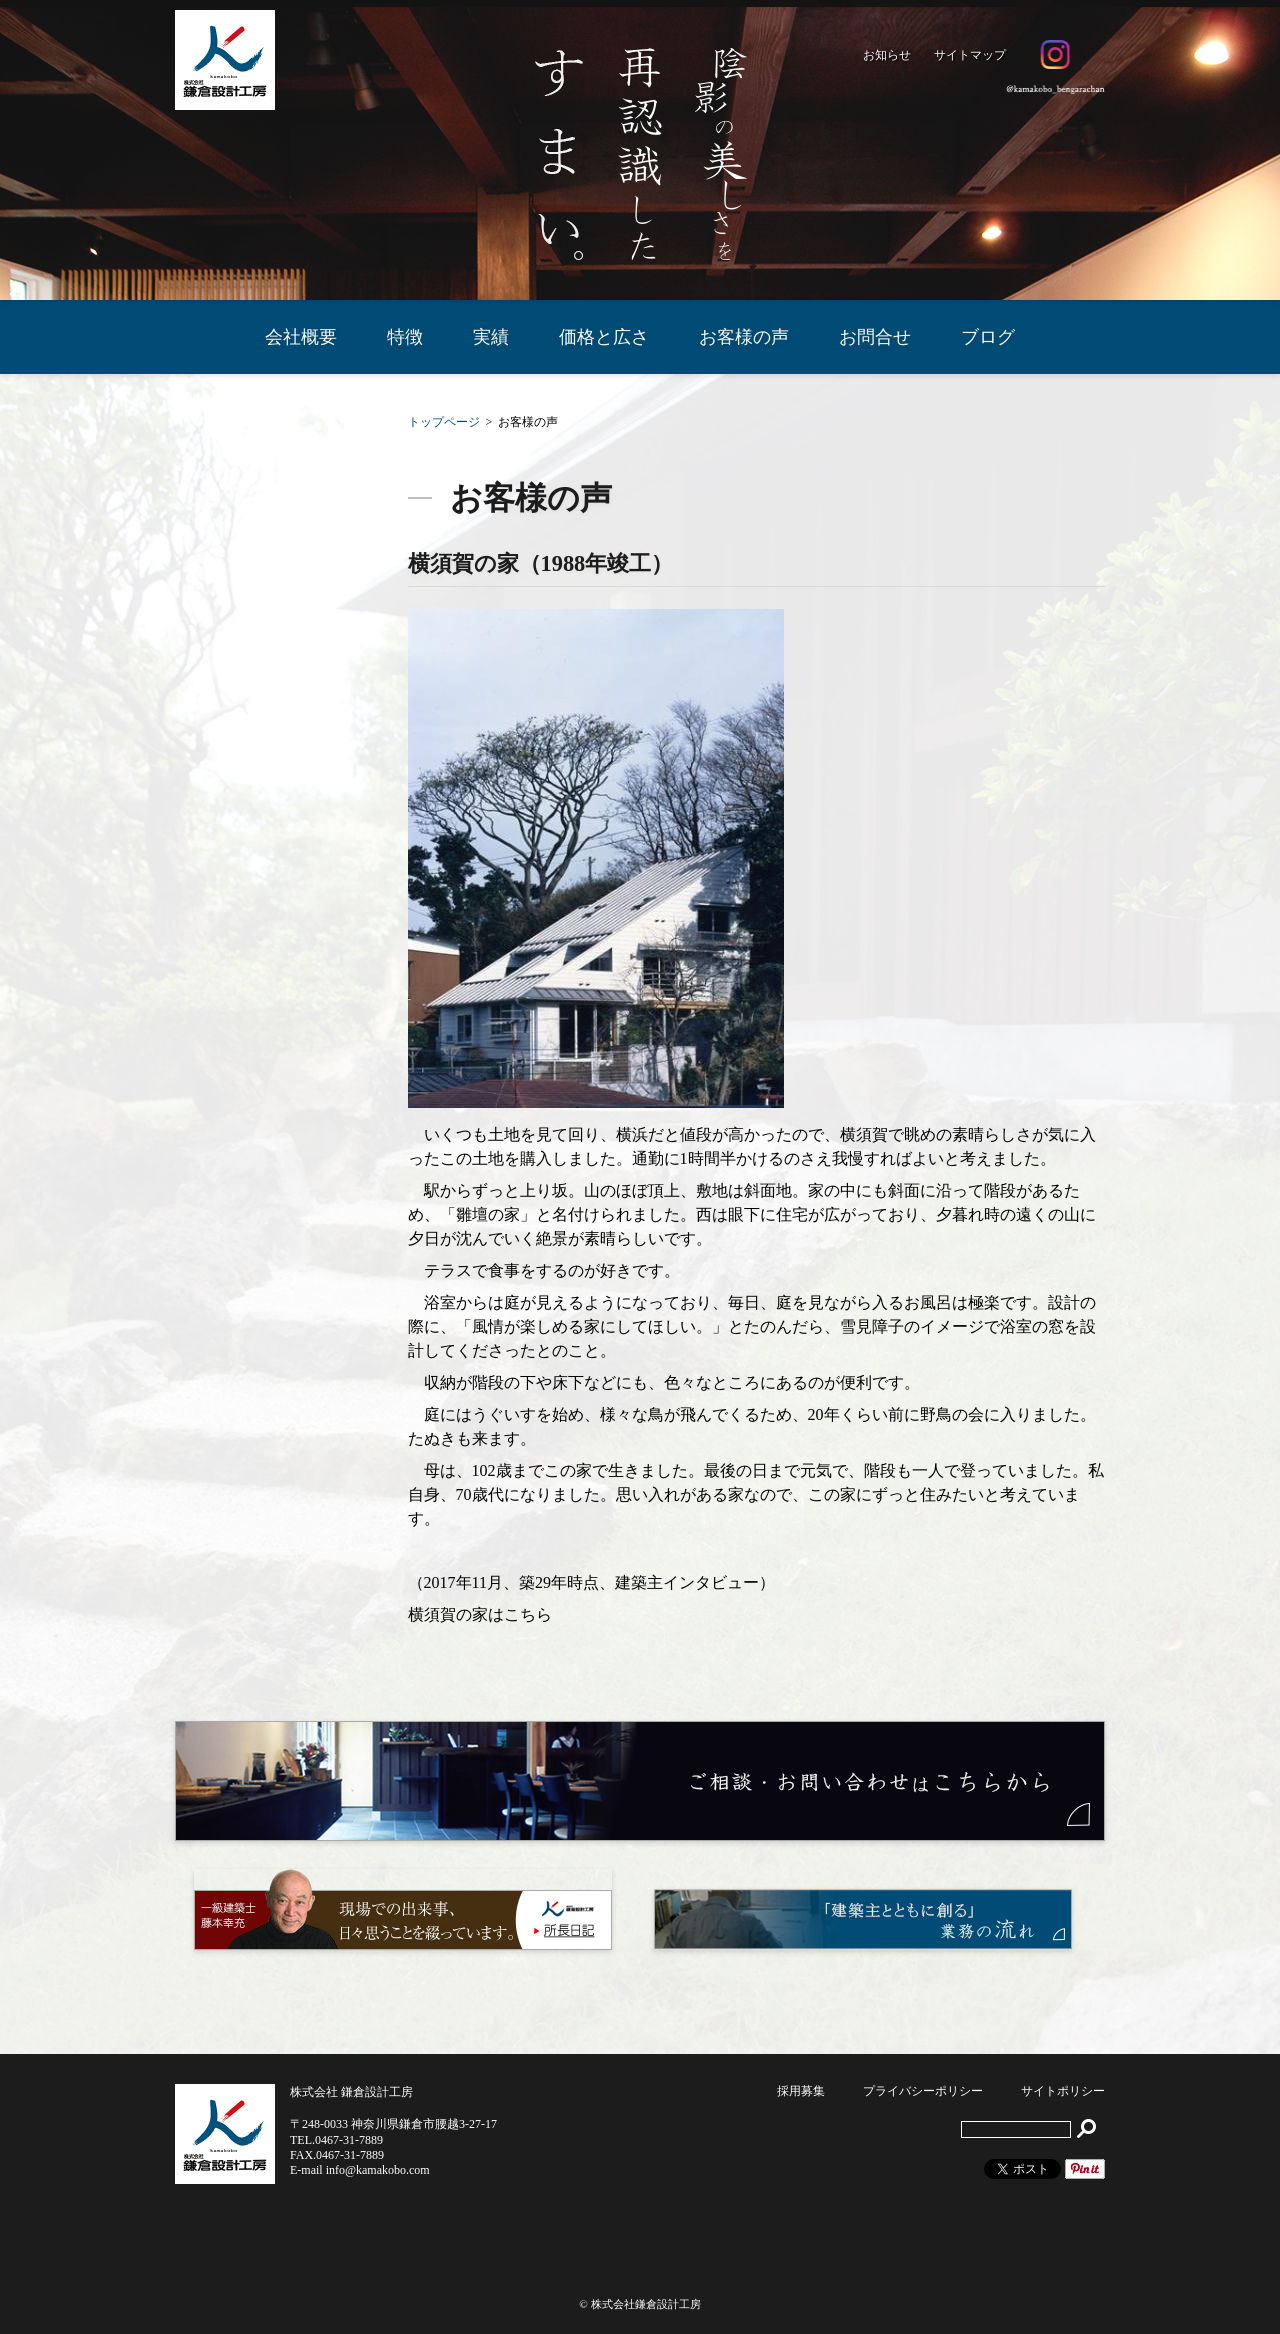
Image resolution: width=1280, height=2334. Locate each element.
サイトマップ (970, 55)
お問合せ (875, 337)
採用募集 (801, 2091)
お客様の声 (744, 337)
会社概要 (301, 337)
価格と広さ (604, 337)
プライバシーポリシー (923, 2091)
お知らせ (887, 55)
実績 (491, 337)
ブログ (988, 337)
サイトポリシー (1063, 2091)
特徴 (405, 337)
